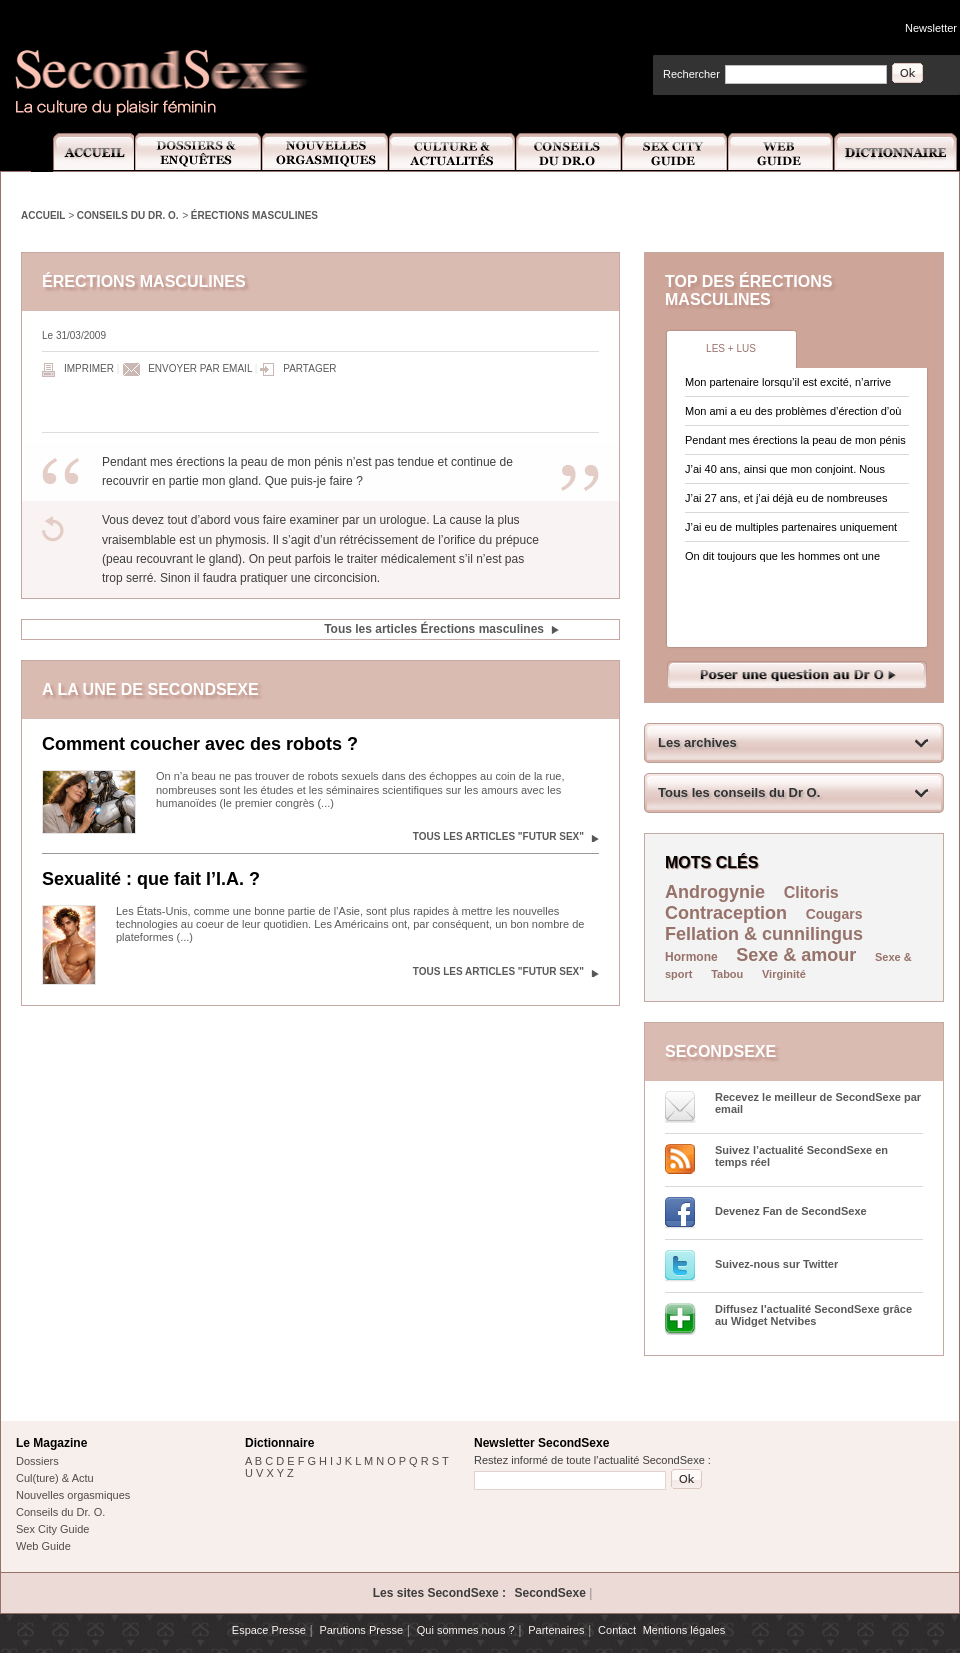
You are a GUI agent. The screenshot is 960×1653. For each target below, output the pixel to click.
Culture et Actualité (453, 152)
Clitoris (811, 892)
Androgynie (715, 892)
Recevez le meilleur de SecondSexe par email (818, 1103)
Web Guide (781, 152)
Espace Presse (269, 1630)
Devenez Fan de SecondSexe (791, 1211)
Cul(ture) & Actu (55, 1478)
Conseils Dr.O (569, 152)
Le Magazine (51, 1443)
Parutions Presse (361, 1630)
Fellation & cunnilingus (764, 934)
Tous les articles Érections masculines (434, 629)
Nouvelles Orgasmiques (325, 152)
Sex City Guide (675, 152)
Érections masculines (254, 215)
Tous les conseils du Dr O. (739, 792)
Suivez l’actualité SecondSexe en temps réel (801, 1156)
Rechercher (691, 74)
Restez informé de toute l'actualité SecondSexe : (592, 1460)
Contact (617, 1630)
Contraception (726, 913)
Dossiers (37, 1461)
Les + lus (731, 348)
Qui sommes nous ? (466, 1630)
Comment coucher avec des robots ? (200, 744)
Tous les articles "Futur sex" (498, 836)
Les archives (697, 742)
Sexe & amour (796, 955)
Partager (309, 368)
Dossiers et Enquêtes (197, 152)
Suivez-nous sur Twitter (776, 1264)
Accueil (82, 152)
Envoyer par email (200, 368)
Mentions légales (684, 1630)
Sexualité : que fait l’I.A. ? (151, 879)
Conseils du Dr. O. (128, 215)
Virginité (784, 974)
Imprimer (89, 368)
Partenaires (556, 1630)
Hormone (691, 957)
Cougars (834, 914)
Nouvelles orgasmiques (73, 1495)
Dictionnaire (897, 152)
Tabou (727, 974)
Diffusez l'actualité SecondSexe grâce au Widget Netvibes (813, 1315)
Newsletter (931, 28)
